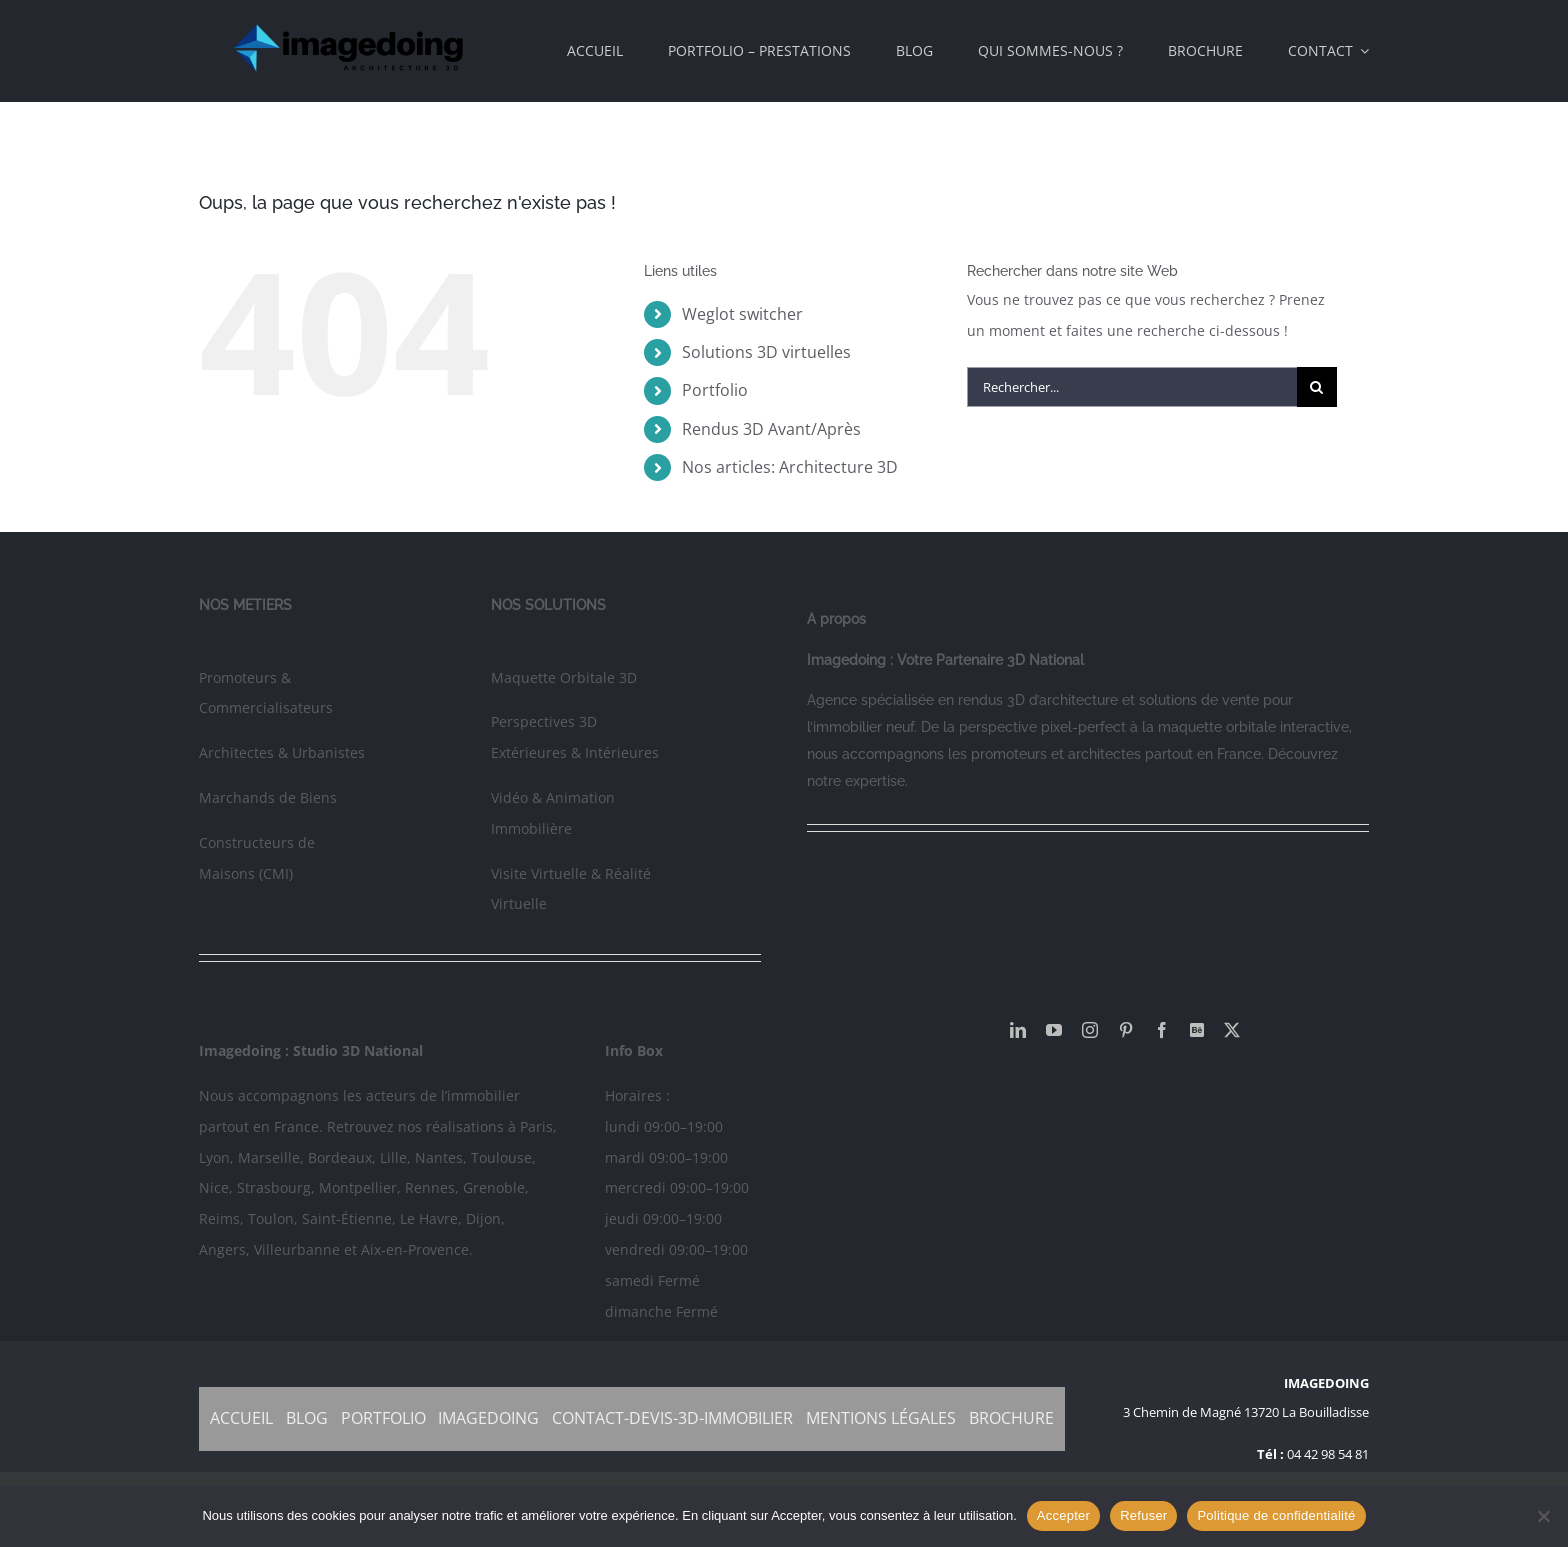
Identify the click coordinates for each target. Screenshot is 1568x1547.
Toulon (271, 1218)
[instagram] (1090, 1030)
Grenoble (494, 1187)
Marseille (269, 1157)
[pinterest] (1126, 1030)
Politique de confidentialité (1276, 1515)
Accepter (1063, 1515)
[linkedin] (1018, 1030)
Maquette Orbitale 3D (564, 677)
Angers (222, 1249)
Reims (219, 1218)
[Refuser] (1543, 1516)
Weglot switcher (742, 314)
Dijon (483, 1218)
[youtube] (1054, 1030)
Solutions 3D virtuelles (766, 352)
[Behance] (1197, 1030)
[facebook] (1162, 1030)
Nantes (439, 1157)
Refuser (1143, 1515)
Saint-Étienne (347, 1218)
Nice (214, 1187)
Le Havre (429, 1218)
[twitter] (1232, 1030)
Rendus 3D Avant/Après (771, 429)
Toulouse (501, 1157)
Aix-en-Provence (415, 1249)
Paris (536, 1126)
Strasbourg (274, 1187)
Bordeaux (340, 1157)
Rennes (430, 1187)
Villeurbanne (297, 1249)
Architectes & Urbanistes (282, 752)
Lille (393, 1157)
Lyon (214, 1157)
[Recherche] (1317, 387)
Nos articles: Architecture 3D (790, 467)
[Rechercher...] (1132, 387)
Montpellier (358, 1187)
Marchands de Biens (268, 797)
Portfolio (715, 390)
